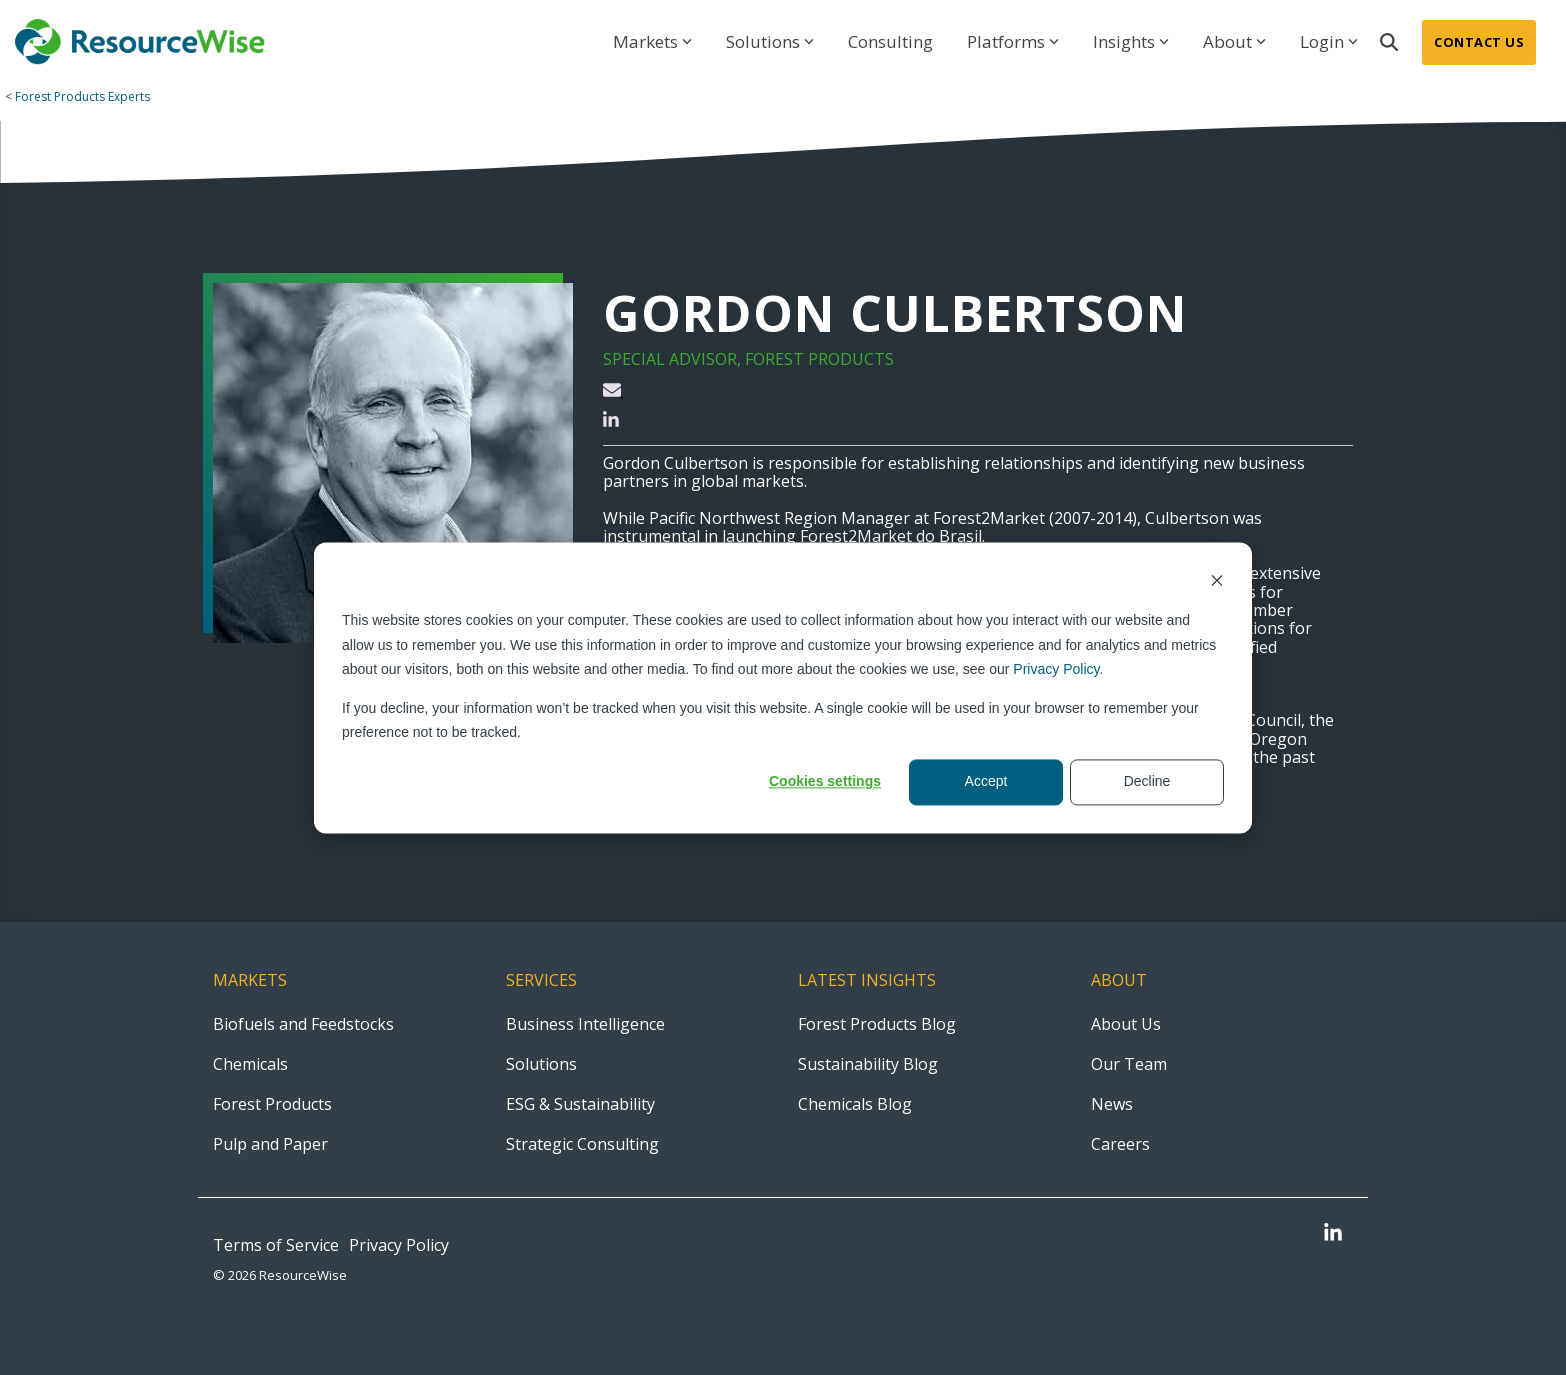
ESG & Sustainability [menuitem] (580, 1104)
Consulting (890, 41)
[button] (1333, 1234)
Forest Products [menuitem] (272, 1104)
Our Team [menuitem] (1129, 1064)
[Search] (1389, 42)
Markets (652, 41)
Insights (1131, 41)
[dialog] (783, 687)
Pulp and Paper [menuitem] (270, 1144)
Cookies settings (825, 782)
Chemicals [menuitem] (250, 1064)
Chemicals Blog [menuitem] (855, 1104)
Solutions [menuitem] (541, 1064)
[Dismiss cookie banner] (1217, 582)
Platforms (1013, 41)
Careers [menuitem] (1120, 1144)
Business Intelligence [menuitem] (585, 1024)
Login (1329, 41)
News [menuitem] (1112, 1104)
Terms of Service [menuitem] (276, 1245)
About (1234, 41)
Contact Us (1479, 42)
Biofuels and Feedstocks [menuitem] (303, 1024)
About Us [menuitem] (1126, 1024)
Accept (986, 782)
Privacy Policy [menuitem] (399, 1245)
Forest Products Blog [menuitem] (877, 1024)
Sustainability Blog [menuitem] (868, 1064)
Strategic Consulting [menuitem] (582, 1144)
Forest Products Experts (82, 96)
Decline (1147, 782)
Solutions (770, 41)
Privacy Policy (1056, 669)
